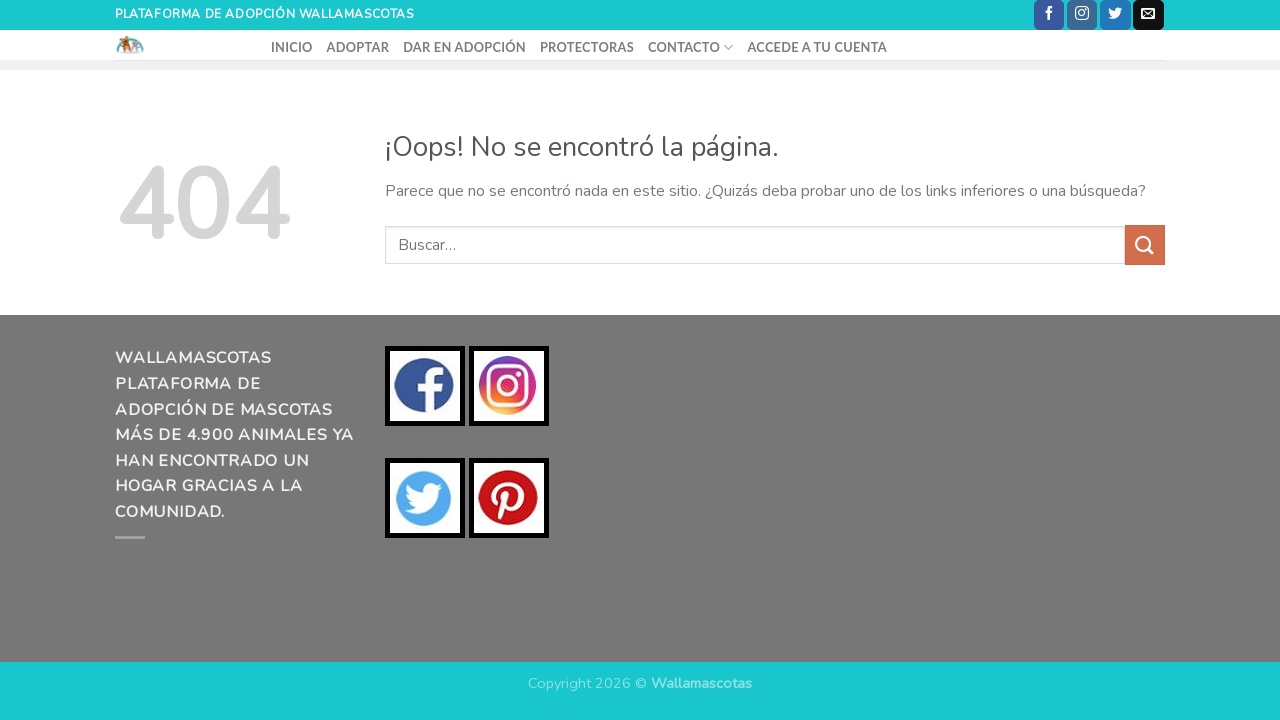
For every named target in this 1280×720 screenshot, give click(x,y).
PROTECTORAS (587, 47)
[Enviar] (1145, 244)
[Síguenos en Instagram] (1082, 15)
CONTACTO (691, 47)
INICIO (292, 47)
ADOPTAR (358, 47)
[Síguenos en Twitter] (1115, 15)
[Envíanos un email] (1148, 15)
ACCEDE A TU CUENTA (816, 47)
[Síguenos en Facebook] (1049, 15)
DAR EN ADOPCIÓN (464, 47)
